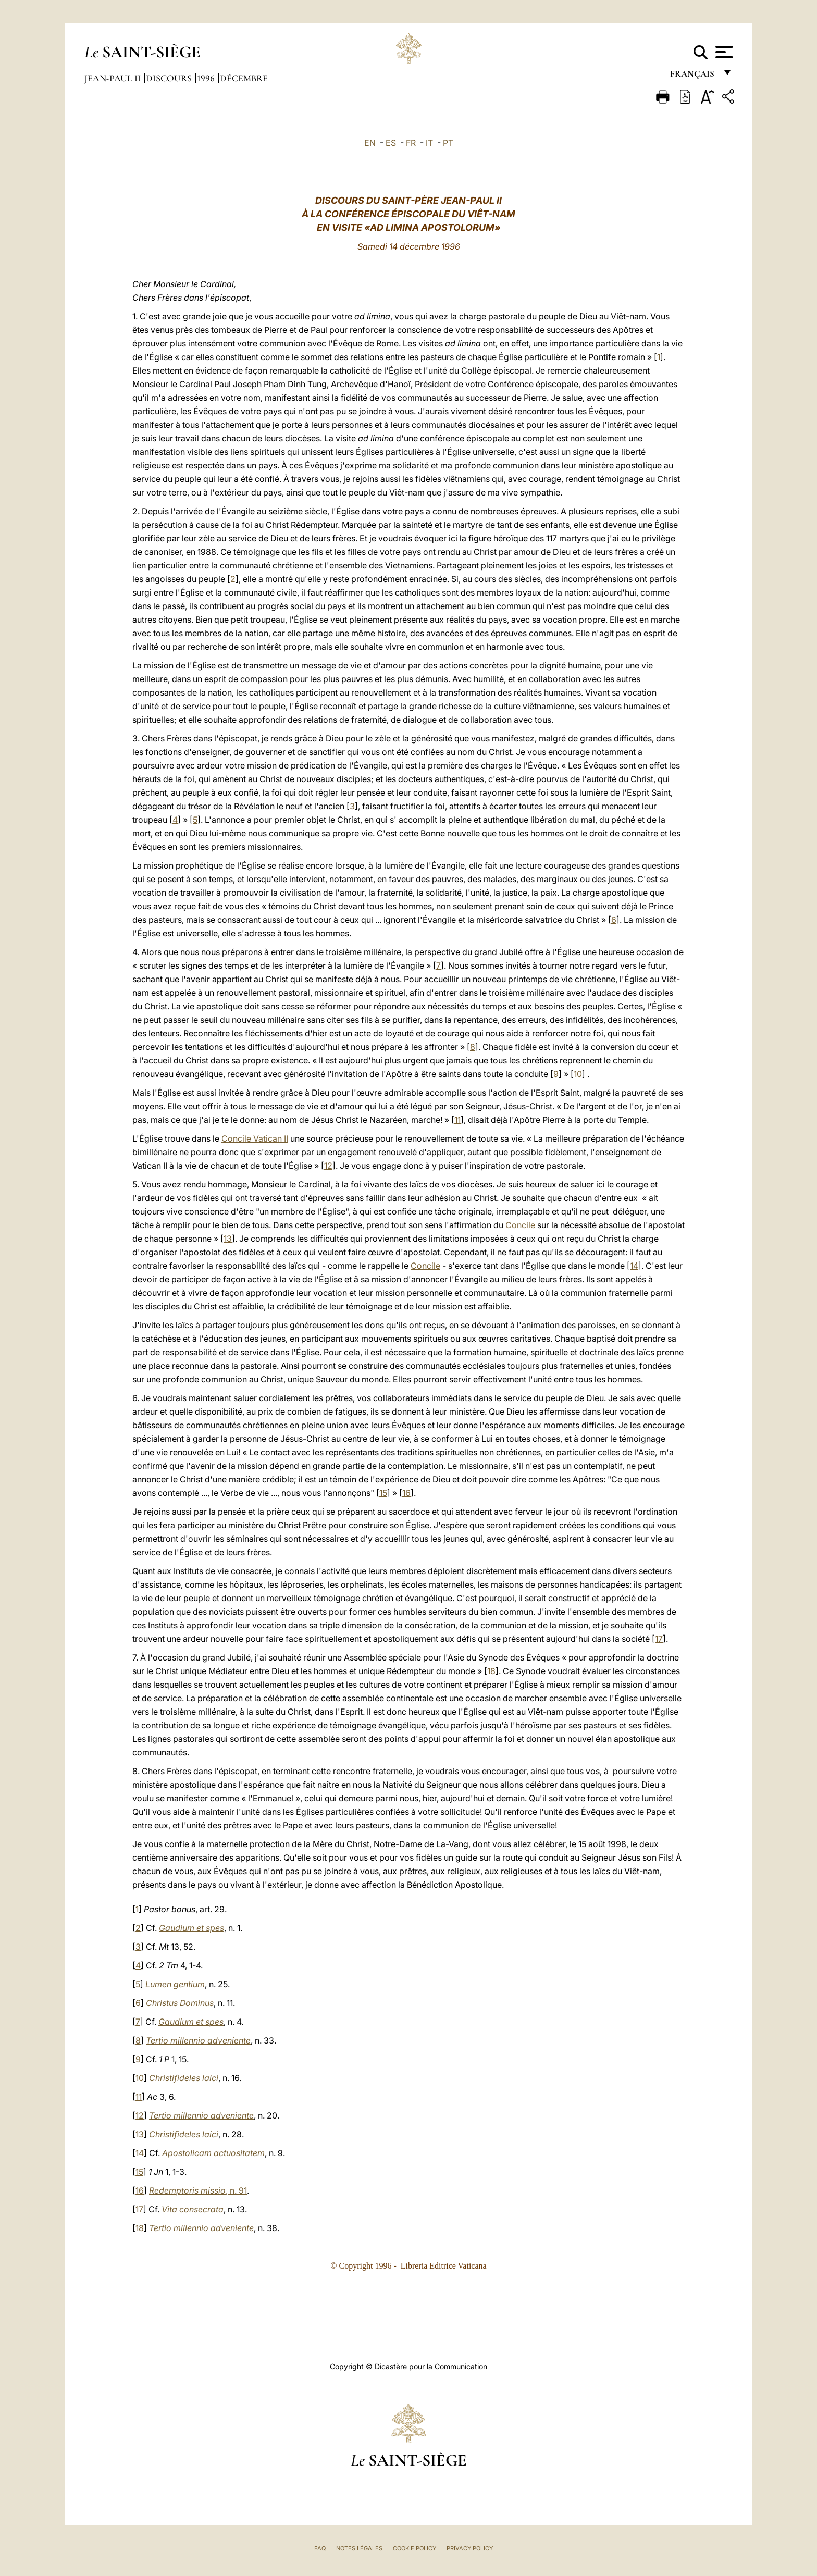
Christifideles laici (183, 2078)
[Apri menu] (723, 52)
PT (448, 143)
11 (457, 1119)
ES (391, 143)
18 (491, 1671)
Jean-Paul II (113, 78)
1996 (207, 78)
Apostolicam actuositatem (213, 2153)
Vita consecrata (193, 2209)
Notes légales (359, 2548)
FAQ (320, 2548)
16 (406, 1493)
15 (383, 1493)
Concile (520, 1225)
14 (634, 1265)
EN (370, 143)
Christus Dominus (180, 2003)
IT (429, 143)
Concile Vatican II (254, 1138)
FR (411, 143)
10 (578, 1074)
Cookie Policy (414, 2548)
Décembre (244, 78)
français (693, 77)
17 (659, 1638)
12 (328, 1165)
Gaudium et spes (191, 1928)
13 (228, 1238)
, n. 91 (198, 2190)
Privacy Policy (470, 2548)
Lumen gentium (175, 1984)
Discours (170, 78)
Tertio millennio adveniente (198, 2040)
